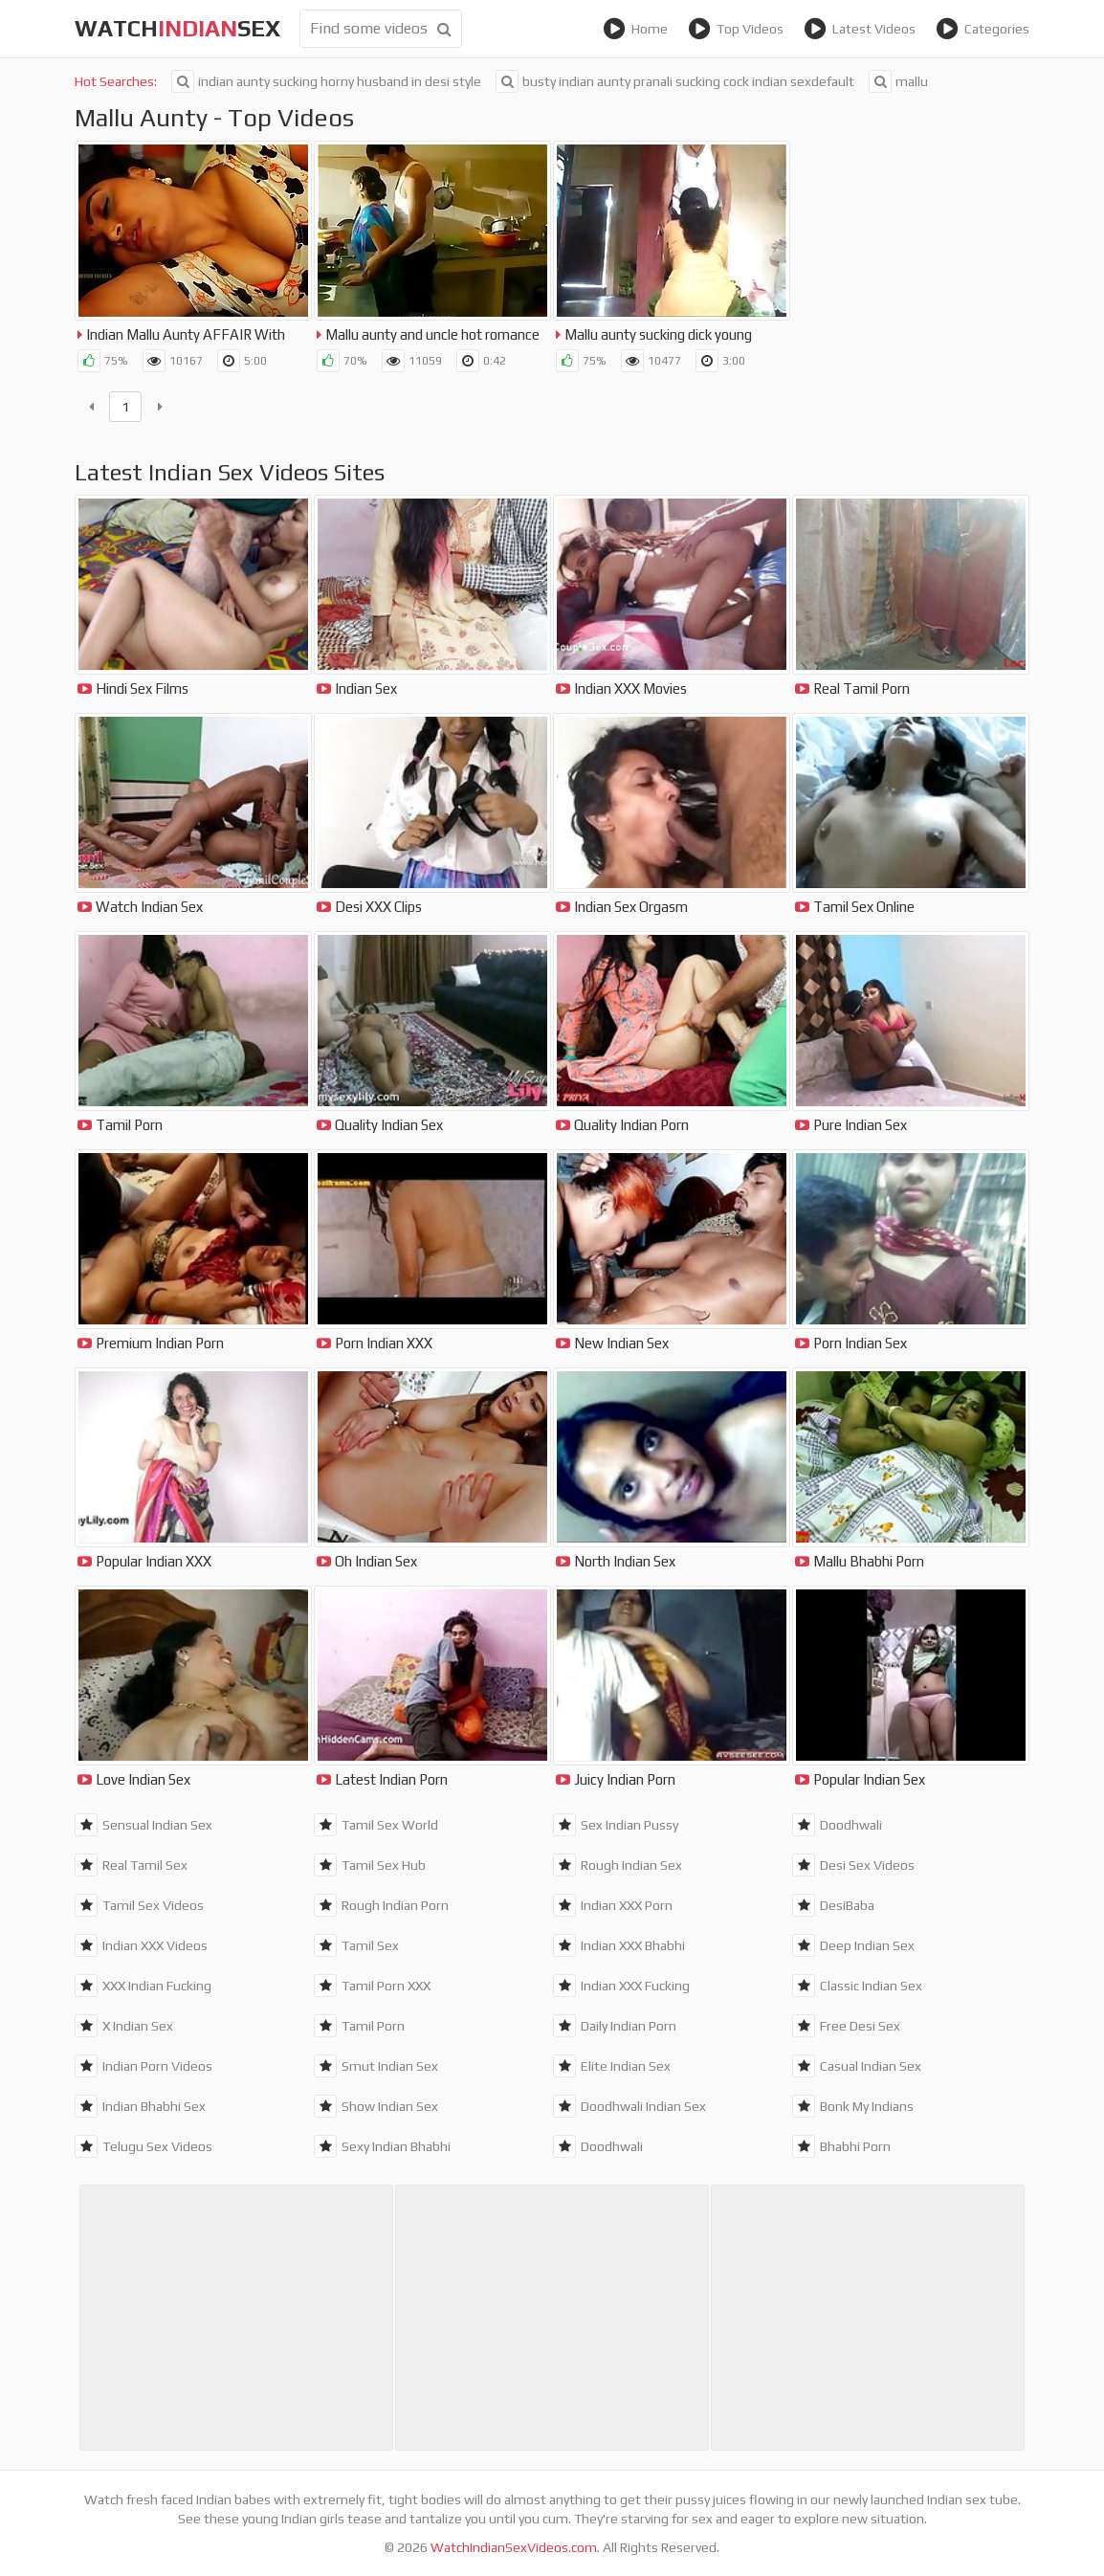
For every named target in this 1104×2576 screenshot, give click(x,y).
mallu (898, 81)
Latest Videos (860, 28)
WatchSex (177, 28)
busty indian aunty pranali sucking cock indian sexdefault (675, 81)
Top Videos (736, 28)
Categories (982, 28)
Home (635, 28)
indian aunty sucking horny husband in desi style (326, 81)
